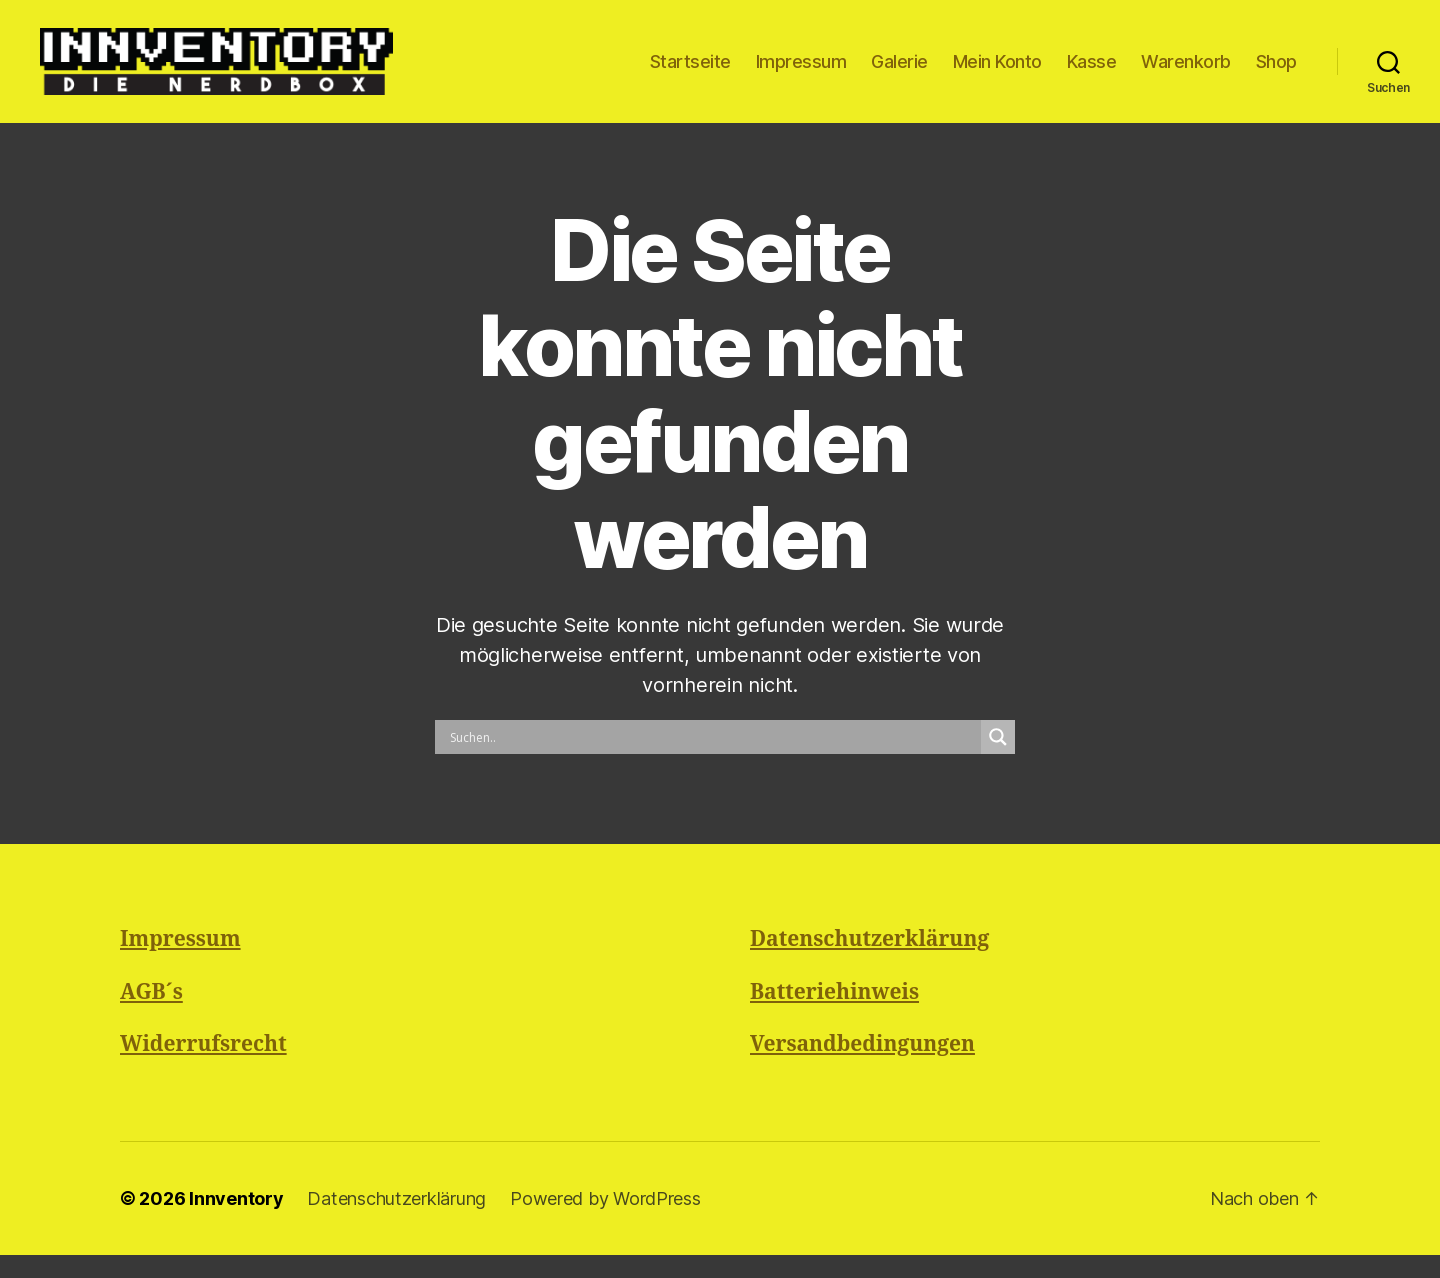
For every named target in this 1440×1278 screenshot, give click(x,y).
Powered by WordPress (605, 1221)
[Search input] (713, 761)
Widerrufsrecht (203, 1068)
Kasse (1092, 72)
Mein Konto (997, 72)
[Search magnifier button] (998, 761)
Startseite (690, 72)
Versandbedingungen (862, 1068)
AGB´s (151, 1015)
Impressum (801, 72)
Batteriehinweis (834, 1015)
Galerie (899, 72)
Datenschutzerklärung (869, 963)
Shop (1276, 72)
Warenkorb (1186, 72)
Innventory (236, 1221)
